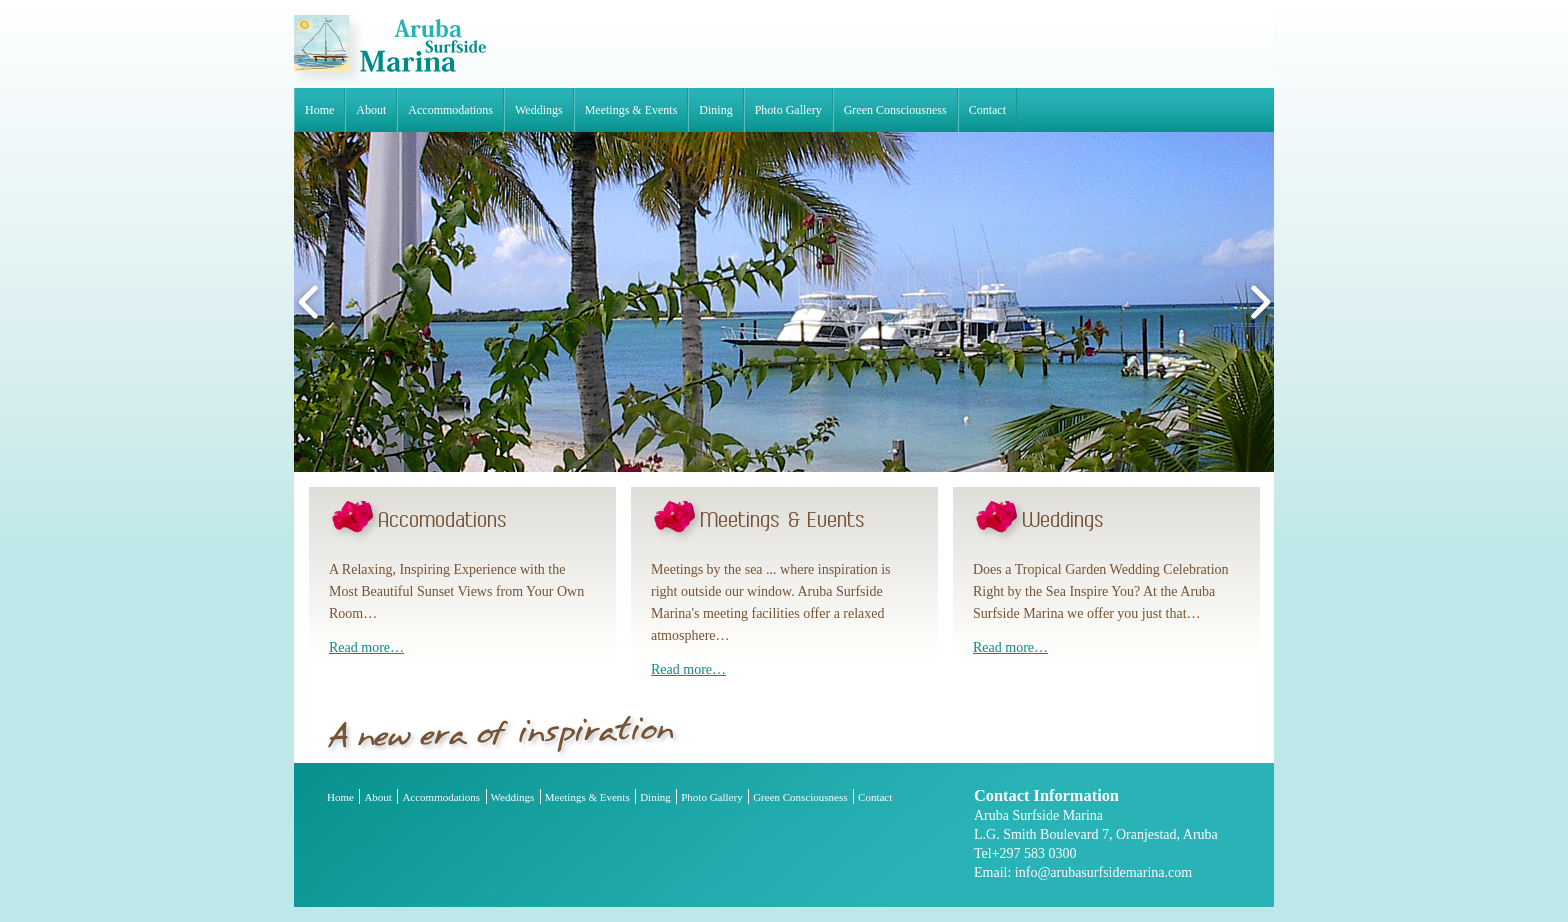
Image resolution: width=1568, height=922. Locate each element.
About (371, 110)
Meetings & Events (631, 110)
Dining (715, 110)
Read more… (366, 647)
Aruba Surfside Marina (390, 51)
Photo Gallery (788, 110)
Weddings (539, 110)
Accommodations (450, 110)
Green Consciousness (895, 110)
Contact (987, 110)
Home (319, 110)
